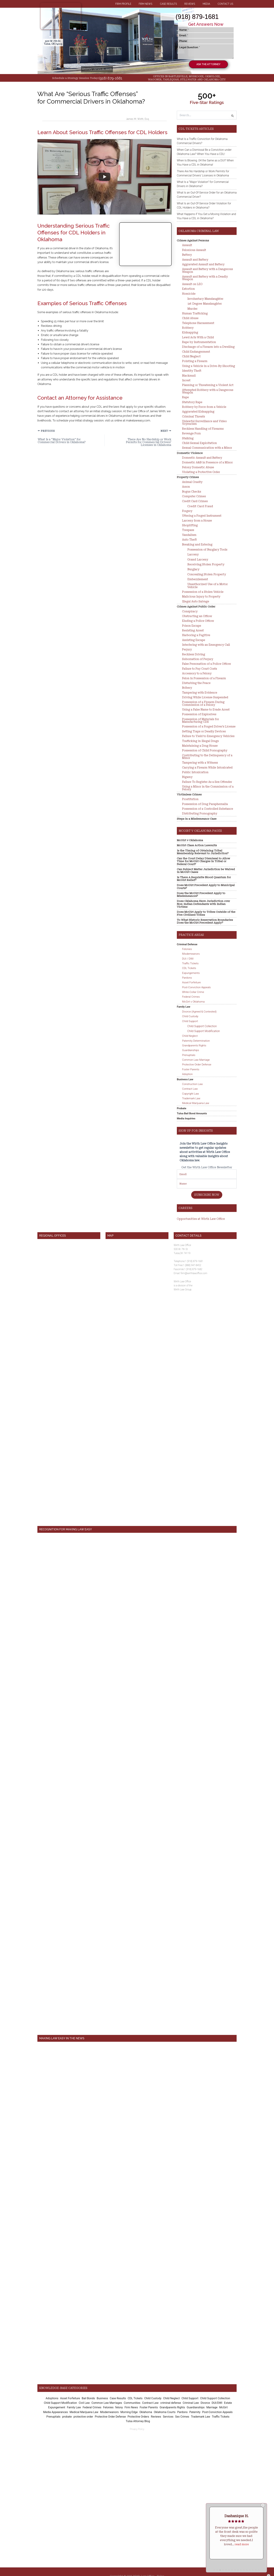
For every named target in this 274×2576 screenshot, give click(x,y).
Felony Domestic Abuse (198, 471)
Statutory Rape (192, 405)
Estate (228, 2417)
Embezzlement (197, 584)
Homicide (189, 295)
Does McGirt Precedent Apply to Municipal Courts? (199, 899)
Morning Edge (129, 2426)
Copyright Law (191, 1108)
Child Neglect (191, 358)
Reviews (189, 3)
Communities (132, 2417)
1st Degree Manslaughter (204, 304)
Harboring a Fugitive (197, 641)
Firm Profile (123, 3)
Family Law (184, 1019)
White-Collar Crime (193, 1005)
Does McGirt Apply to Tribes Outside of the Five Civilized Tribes (205, 925)
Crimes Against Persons (193, 240)
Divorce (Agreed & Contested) (200, 1024)
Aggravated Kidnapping (199, 415)
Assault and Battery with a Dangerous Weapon (208, 271)
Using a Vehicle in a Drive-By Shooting (209, 368)
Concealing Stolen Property (206, 579)
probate (67, 2431)
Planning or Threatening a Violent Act (208, 387)
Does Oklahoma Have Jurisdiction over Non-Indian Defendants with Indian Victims (204, 916)
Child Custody (190, 1029)
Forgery (187, 516)
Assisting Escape (194, 646)
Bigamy (187, 789)
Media (206, 3)
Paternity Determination (196, 1054)
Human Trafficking (195, 314)
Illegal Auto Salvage (196, 607)
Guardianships (191, 1063)
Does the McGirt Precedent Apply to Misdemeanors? (202, 907)
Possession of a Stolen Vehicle (203, 597)
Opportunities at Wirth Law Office (201, 1233)
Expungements (191, 985)
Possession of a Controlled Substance (208, 821)
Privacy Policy (137, 2443)
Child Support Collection (202, 1039)
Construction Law (193, 1098)
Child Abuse (190, 319)
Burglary (193, 574)
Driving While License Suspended (205, 704)
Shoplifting (190, 530)
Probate (182, 1122)
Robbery (188, 329)
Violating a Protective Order (202, 476)
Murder (192, 309)
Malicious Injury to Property (202, 602)
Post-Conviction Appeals (197, 1000)
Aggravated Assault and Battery (204, 265)
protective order (83, 2431)
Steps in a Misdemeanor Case (197, 831)
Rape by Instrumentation (199, 343)
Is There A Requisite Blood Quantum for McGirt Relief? (204, 891)
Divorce (205, 2417)
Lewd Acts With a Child (198, 339)
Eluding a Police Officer (198, 626)
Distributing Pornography (200, 826)
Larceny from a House (197, 525)
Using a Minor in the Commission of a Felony (208, 800)
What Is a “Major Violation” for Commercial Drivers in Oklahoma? (62, 441)
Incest (186, 383)
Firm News (145, 3)
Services (168, 2431)
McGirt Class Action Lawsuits (197, 858)
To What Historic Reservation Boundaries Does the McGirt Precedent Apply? (206, 933)
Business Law (185, 1093)
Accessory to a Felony (197, 680)
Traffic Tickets (190, 975)
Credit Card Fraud (200, 511)
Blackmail (189, 378)
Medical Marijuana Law (196, 1117)
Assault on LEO (192, 285)
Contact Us (225, 3)
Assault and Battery (195, 260)
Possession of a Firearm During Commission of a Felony (204, 711)
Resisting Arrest (193, 636)
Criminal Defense (187, 956)
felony (119, 2422)
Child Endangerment (196, 353)
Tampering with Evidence (200, 700)
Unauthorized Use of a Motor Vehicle (207, 591)
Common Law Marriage (196, 1073)
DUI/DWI (217, 2417)
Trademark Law (191, 1112)
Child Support (190, 1034)
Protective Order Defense (197, 1078)
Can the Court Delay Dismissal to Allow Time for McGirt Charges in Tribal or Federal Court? (204, 873)
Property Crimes (188, 481)
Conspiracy (190, 616)
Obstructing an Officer (198, 621)
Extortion (189, 290)
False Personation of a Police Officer (207, 670)
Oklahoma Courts (164, 2426)
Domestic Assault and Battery (202, 462)
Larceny (193, 560)
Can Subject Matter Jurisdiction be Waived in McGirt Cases (201, 883)
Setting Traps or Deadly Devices (204, 742)
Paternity (194, 2426)
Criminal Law (191, 2417)
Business (102, 2412)
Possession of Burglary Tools (207, 555)
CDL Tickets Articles (196, 128)
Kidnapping (190, 334)
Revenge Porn (191, 437)
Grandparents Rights (194, 1059)
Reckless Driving (194, 660)
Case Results (168, 3)
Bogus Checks (191, 496)
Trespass (188, 535)
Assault (187, 245)
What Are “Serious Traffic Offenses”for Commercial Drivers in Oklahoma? (91, 97)
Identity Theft (192, 373)
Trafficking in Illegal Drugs (200, 752)
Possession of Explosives (199, 722)
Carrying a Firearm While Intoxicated (208, 779)
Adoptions (52, 2412)
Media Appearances (55, 2426)
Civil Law (84, 2417)
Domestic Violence (190, 457)
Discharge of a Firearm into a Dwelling (209, 348)
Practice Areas (191, 946)
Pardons (187, 990)
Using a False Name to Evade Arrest (207, 717)
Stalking (188, 442)
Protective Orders (138, 2431)
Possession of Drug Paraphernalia (205, 816)
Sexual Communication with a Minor (207, 452)
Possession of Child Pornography (205, 762)
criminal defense (170, 2417)
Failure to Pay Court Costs (200, 675)
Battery (187, 255)
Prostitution (190, 812)
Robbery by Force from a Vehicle (205, 410)
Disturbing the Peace (197, 690)
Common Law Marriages (107, 2417)
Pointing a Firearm (195, 363)
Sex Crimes (182, 2431)
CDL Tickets (189, 980)
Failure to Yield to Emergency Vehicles (209, 747)
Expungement (56, 2422)
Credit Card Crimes (195, 506)
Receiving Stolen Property (205, 569)
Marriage (212, 2422)
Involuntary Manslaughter (205, 299)
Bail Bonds (88, 2412)
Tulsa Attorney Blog (138, 2435)
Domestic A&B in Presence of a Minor (208, 467)
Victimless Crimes (189, 807)
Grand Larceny (197, 565)
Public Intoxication (195, 784)
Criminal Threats (194, 420)
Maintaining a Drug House (200, 757)
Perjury (187, 656)
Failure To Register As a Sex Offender (208, 794)
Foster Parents (191, 1083)
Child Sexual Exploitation (200, 447)
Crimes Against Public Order (197, 612)
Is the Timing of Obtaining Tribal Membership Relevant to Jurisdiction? (204, 865)
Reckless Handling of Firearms (203, 432)
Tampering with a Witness (200, 774)
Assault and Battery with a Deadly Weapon (205, 279)
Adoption (187, 1088)
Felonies (187, 961)
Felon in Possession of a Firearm (204, 685)
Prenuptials (189, 1068)
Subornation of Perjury (198, 665)
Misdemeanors (191, 965)
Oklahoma (145, 2426)
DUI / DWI (188, 970)
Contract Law (190, 1103)
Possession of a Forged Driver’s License (204, 736)
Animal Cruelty (192, 486)
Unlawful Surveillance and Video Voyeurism (205, 426)
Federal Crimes (191, 1009)
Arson (186, 491)
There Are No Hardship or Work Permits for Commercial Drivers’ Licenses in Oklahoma (148, 442)
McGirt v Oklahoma (190, 853)
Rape (185, 400)
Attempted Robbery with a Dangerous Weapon (208, 394)
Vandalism (189, 540)
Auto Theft (189, 545)
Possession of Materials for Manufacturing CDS (201, 729)
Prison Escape (192, 631)
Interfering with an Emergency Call (206, 651)
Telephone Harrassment (198, 324)
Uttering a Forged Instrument (202, 521)
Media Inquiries (186, 1133)
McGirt (223, 2422)
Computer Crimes (194, 501)
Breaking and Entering (198, 550)
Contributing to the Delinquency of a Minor (208, 768)
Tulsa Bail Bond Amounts (192, 1127)
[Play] (104, 177)
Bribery (187, 695)
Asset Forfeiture (191, 995)
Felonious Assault (194, 250)
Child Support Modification (203, 1044)
